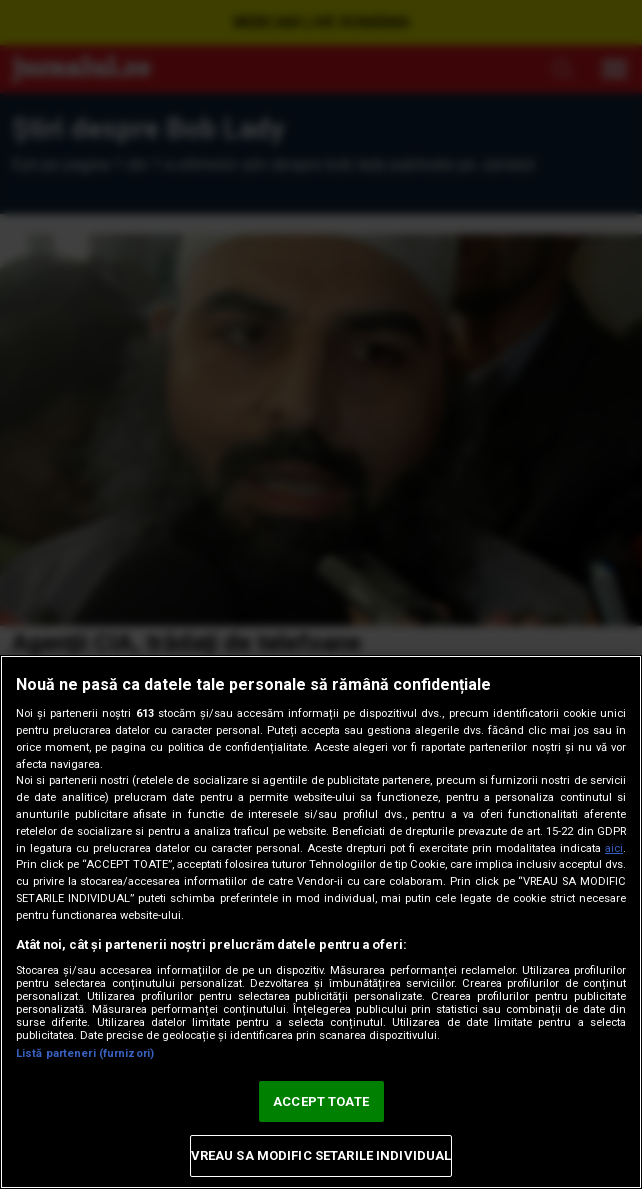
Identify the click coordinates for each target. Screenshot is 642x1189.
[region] (321, 922)
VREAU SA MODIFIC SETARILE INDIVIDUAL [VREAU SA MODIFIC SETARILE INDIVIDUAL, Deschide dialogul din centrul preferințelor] (321, 1155)
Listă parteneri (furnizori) (85, 1053)
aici (614, 848)
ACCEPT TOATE (321, 1101)
